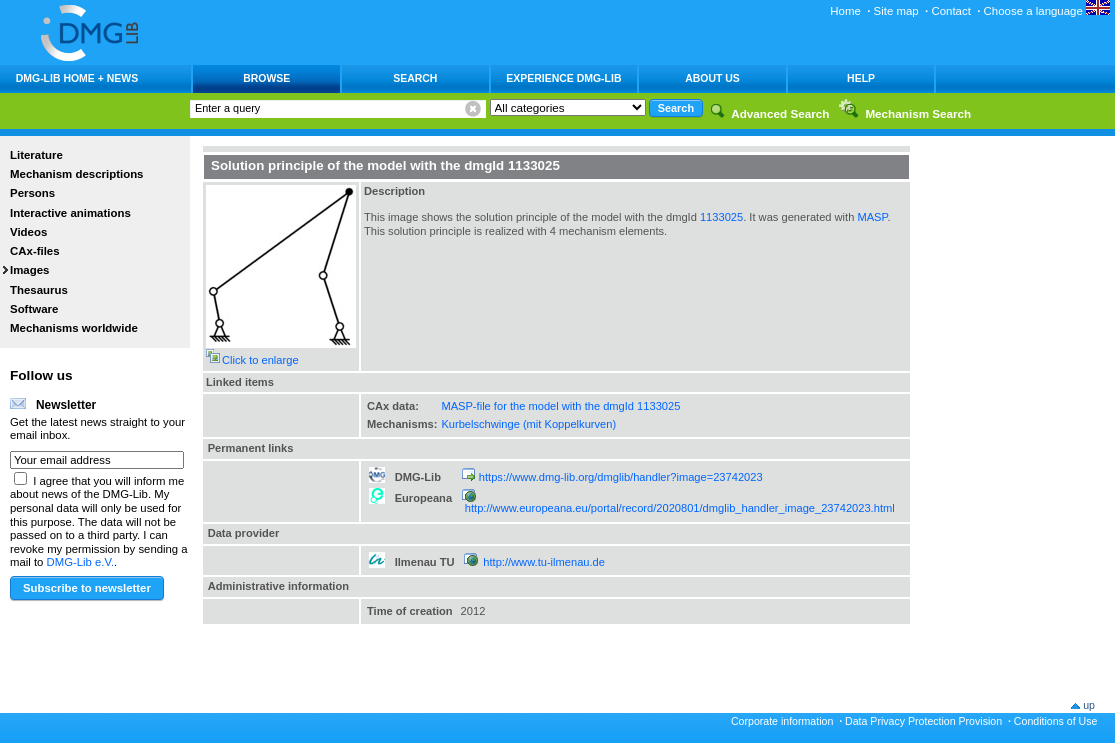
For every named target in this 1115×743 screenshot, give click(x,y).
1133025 (721, 217)
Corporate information (782, 721)
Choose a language (1047, 11)
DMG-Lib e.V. (81, 562)
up (1089, 705)
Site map (896, 11)
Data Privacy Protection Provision (923, 721)
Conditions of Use (1056, 721)
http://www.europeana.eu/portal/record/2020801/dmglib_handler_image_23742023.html (680, 508)
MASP (872, 217)
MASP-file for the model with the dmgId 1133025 (560, 406)
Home (845, 11)
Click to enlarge (260, 360)
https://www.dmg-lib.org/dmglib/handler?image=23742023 (621, 477)
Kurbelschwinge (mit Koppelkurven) (528, 424)
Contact (950, 11)
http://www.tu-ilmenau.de (544, 562)
